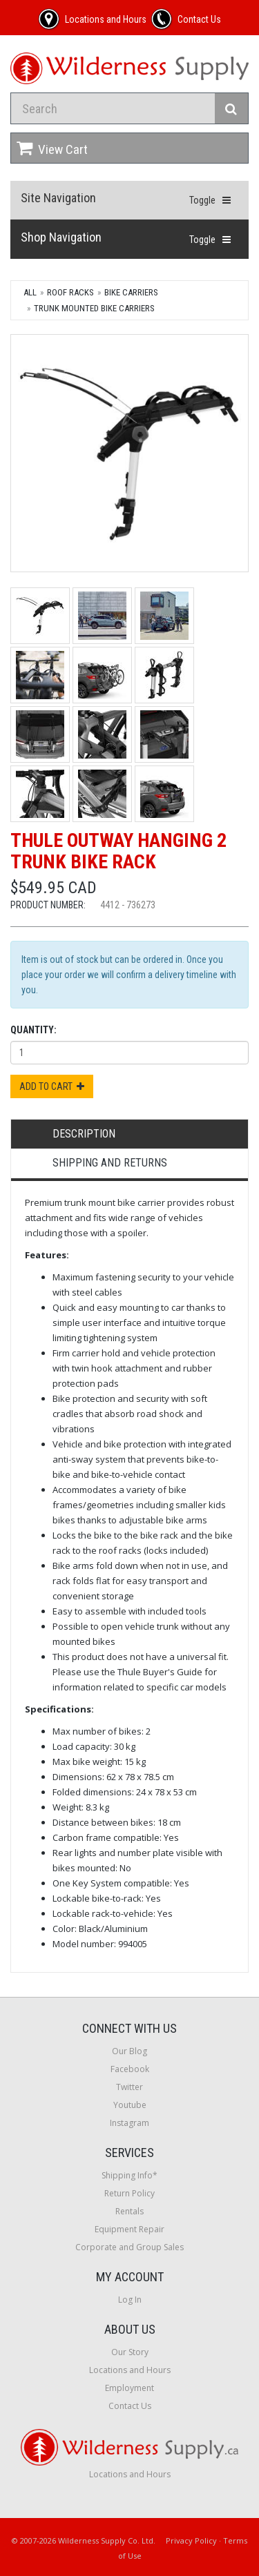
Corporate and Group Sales (129, 2247)
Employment (129, 2388)
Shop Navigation (61, 237)
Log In (130, 2299)
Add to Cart (51, 1086)
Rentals (129, 2211)
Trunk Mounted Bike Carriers (94, 308)
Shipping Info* (129, 2175)
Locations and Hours (130, 2370)
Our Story (129, 2352)
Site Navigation (58, 198)
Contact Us (129, 2406)
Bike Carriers (131, 292)
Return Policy (129, 2193)
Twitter (129, 2087)
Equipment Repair (129, 2229)
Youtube (129, 2105)
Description (83, 1133)
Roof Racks (70, 292)
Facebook (130, 2069)
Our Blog (129, 2051)
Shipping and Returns (109, 1162)
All (30, 292)
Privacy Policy (191, 2540)
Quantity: (33, 1029)
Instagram (129, 2123)
